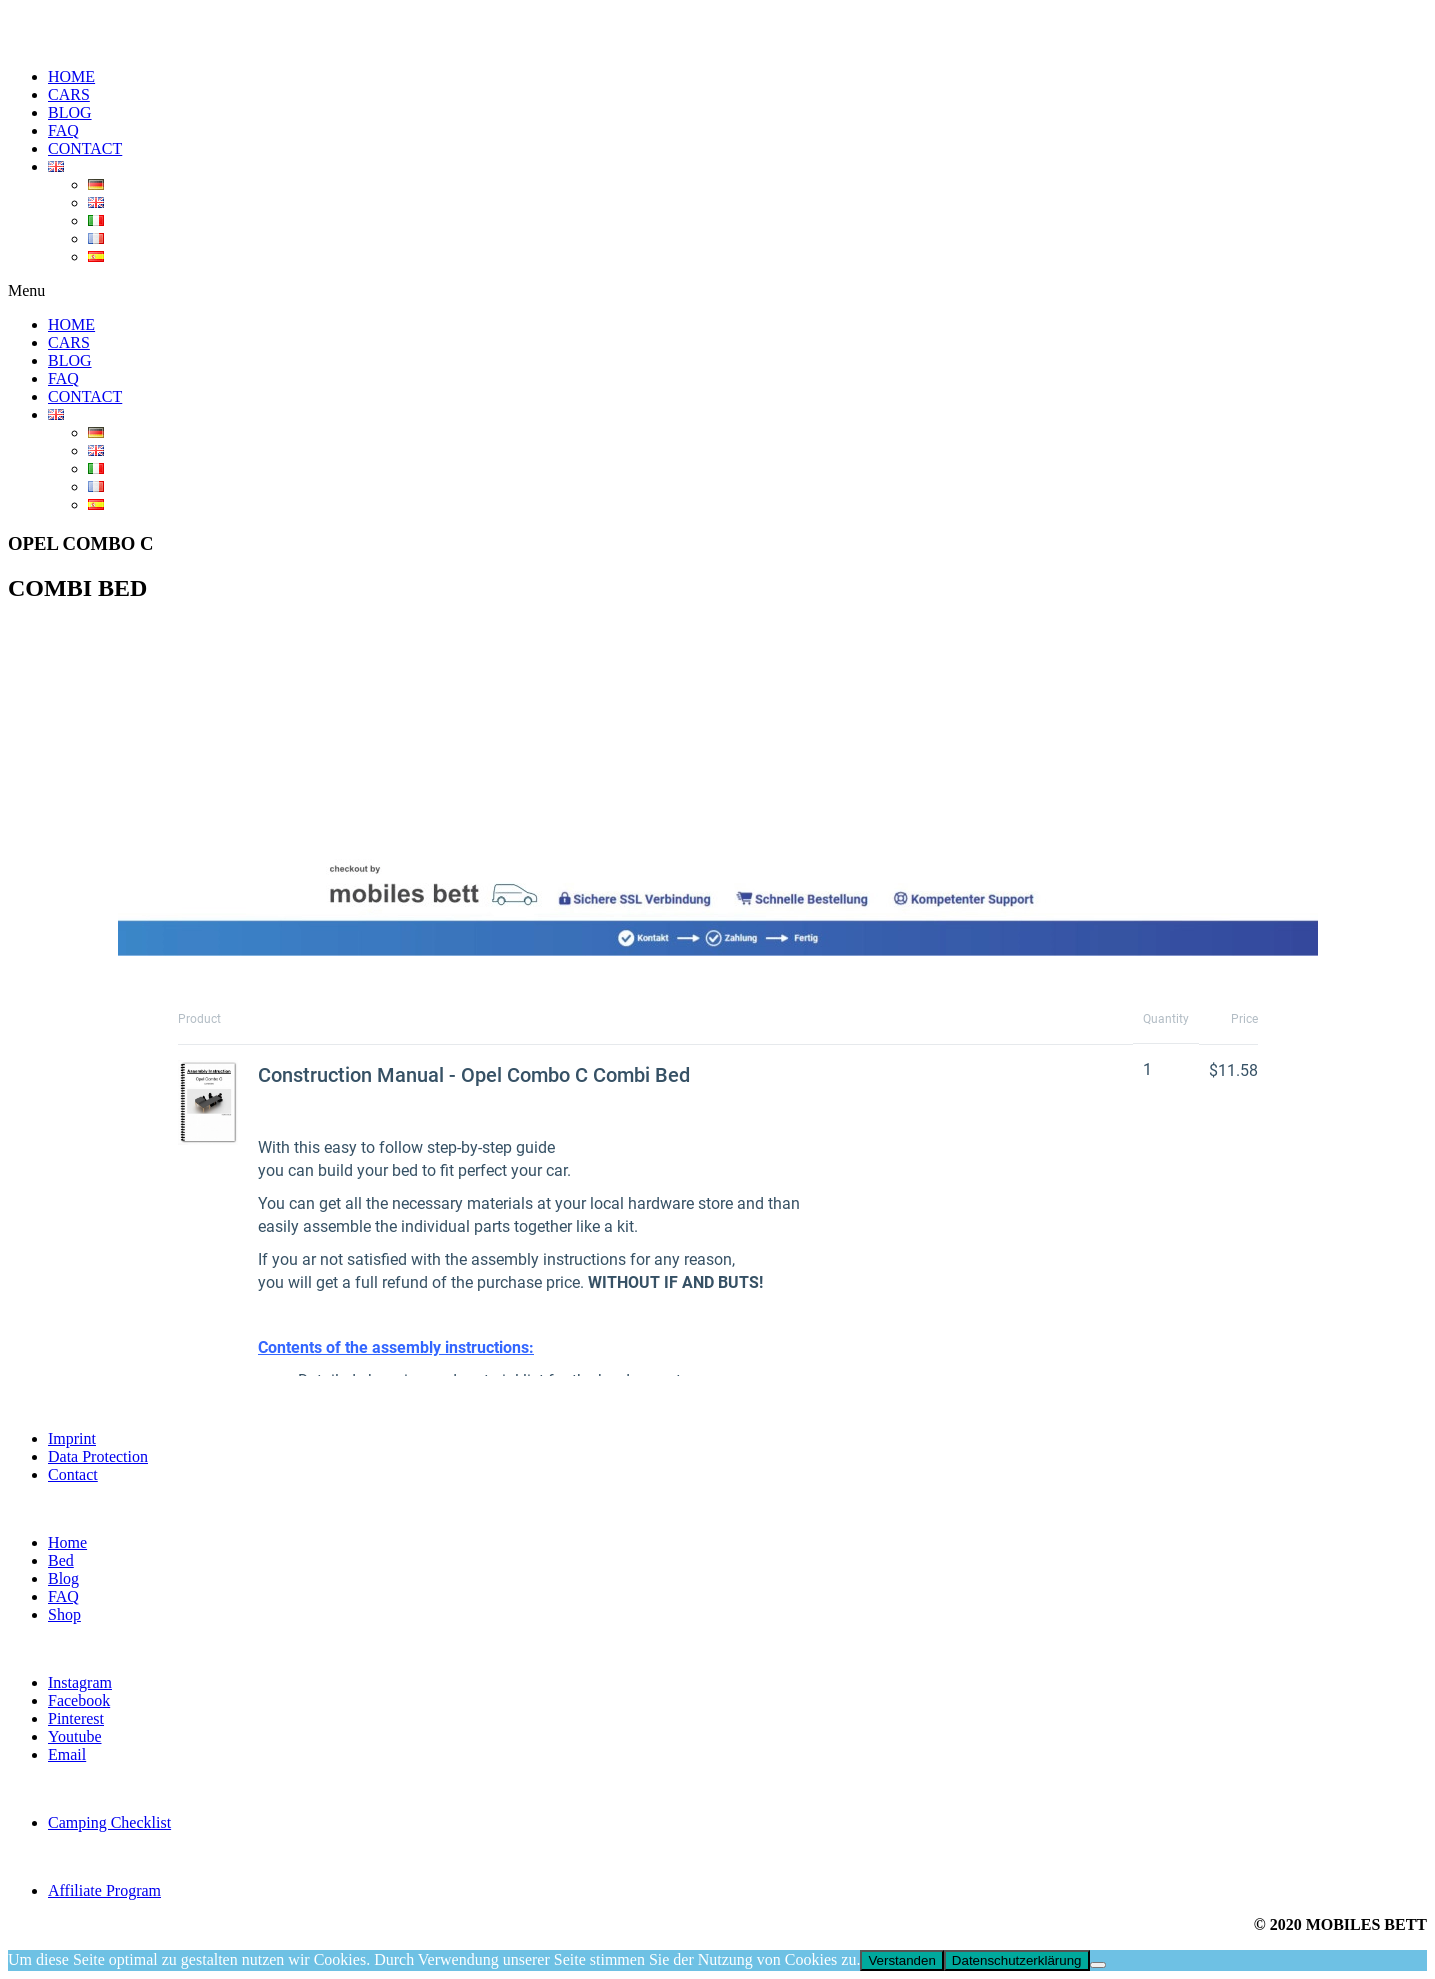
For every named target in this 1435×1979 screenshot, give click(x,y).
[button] (717, 291)
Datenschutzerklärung (1017, 1960)
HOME (71, 76)
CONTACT (85, 148)
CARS (69, 94)
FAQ (63, 130)
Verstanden (901, 1960)
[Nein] (1098, 1965)
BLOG (70, 112)
